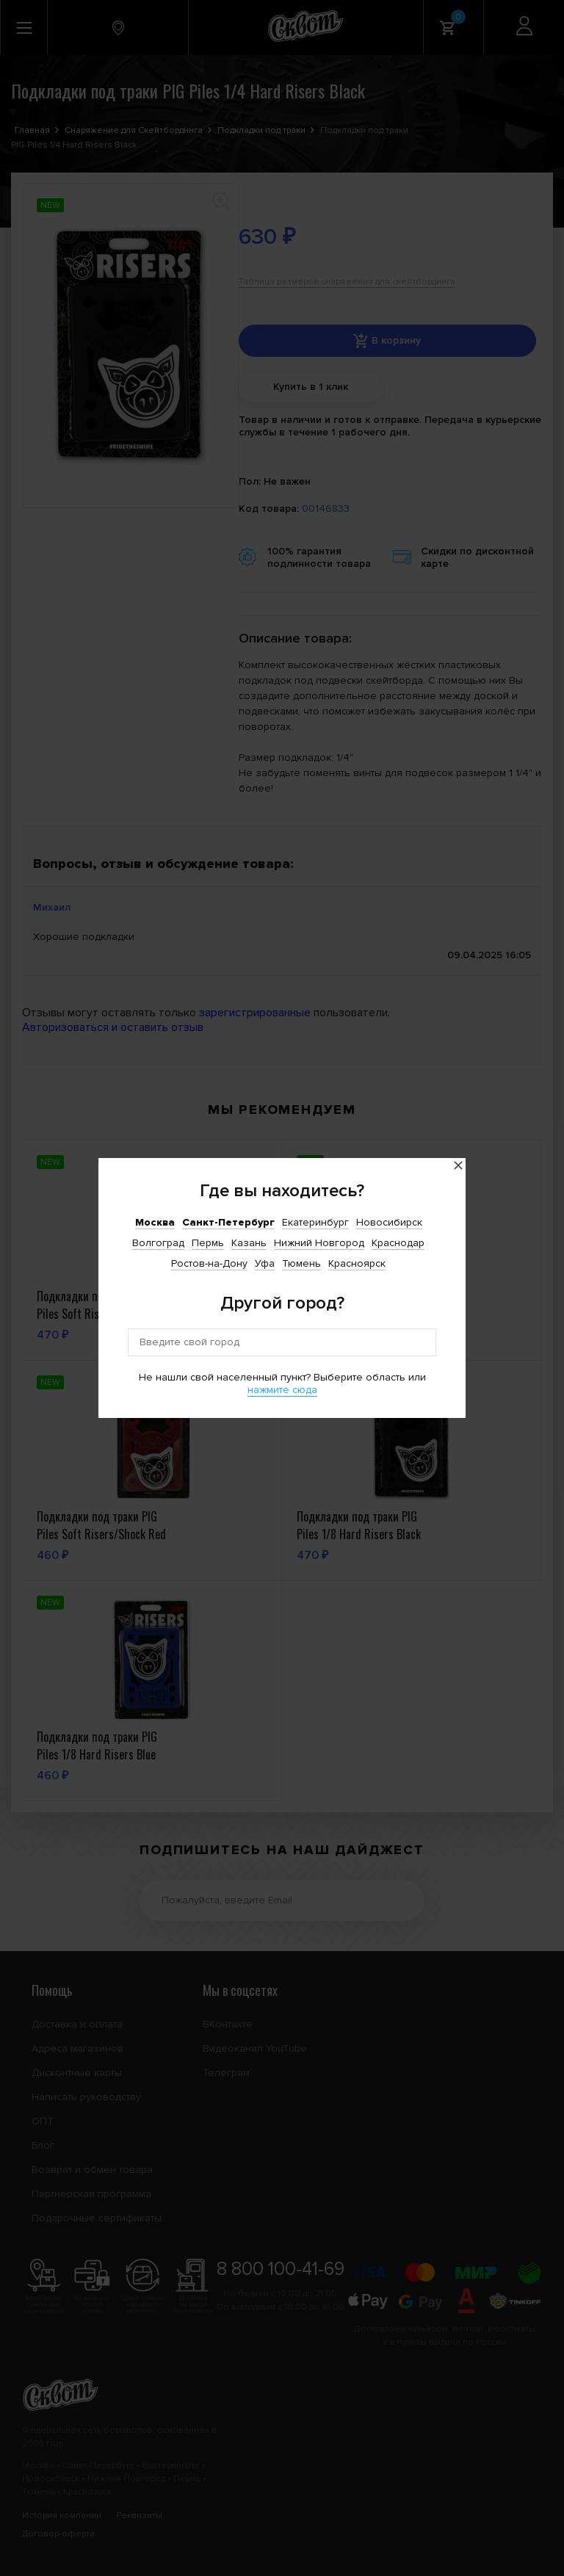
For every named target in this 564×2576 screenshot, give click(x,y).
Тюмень (301, 1263)
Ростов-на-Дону (209, 1263)
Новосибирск (389, 1222)
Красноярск (357, 1263)
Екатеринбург (315, 1222)
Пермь (208, 1243)
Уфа (265, 1263)
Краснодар (398, 1243)
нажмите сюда (282, 1389)
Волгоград (158, 1243)
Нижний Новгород (319, 1243)
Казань (249, 1243)
